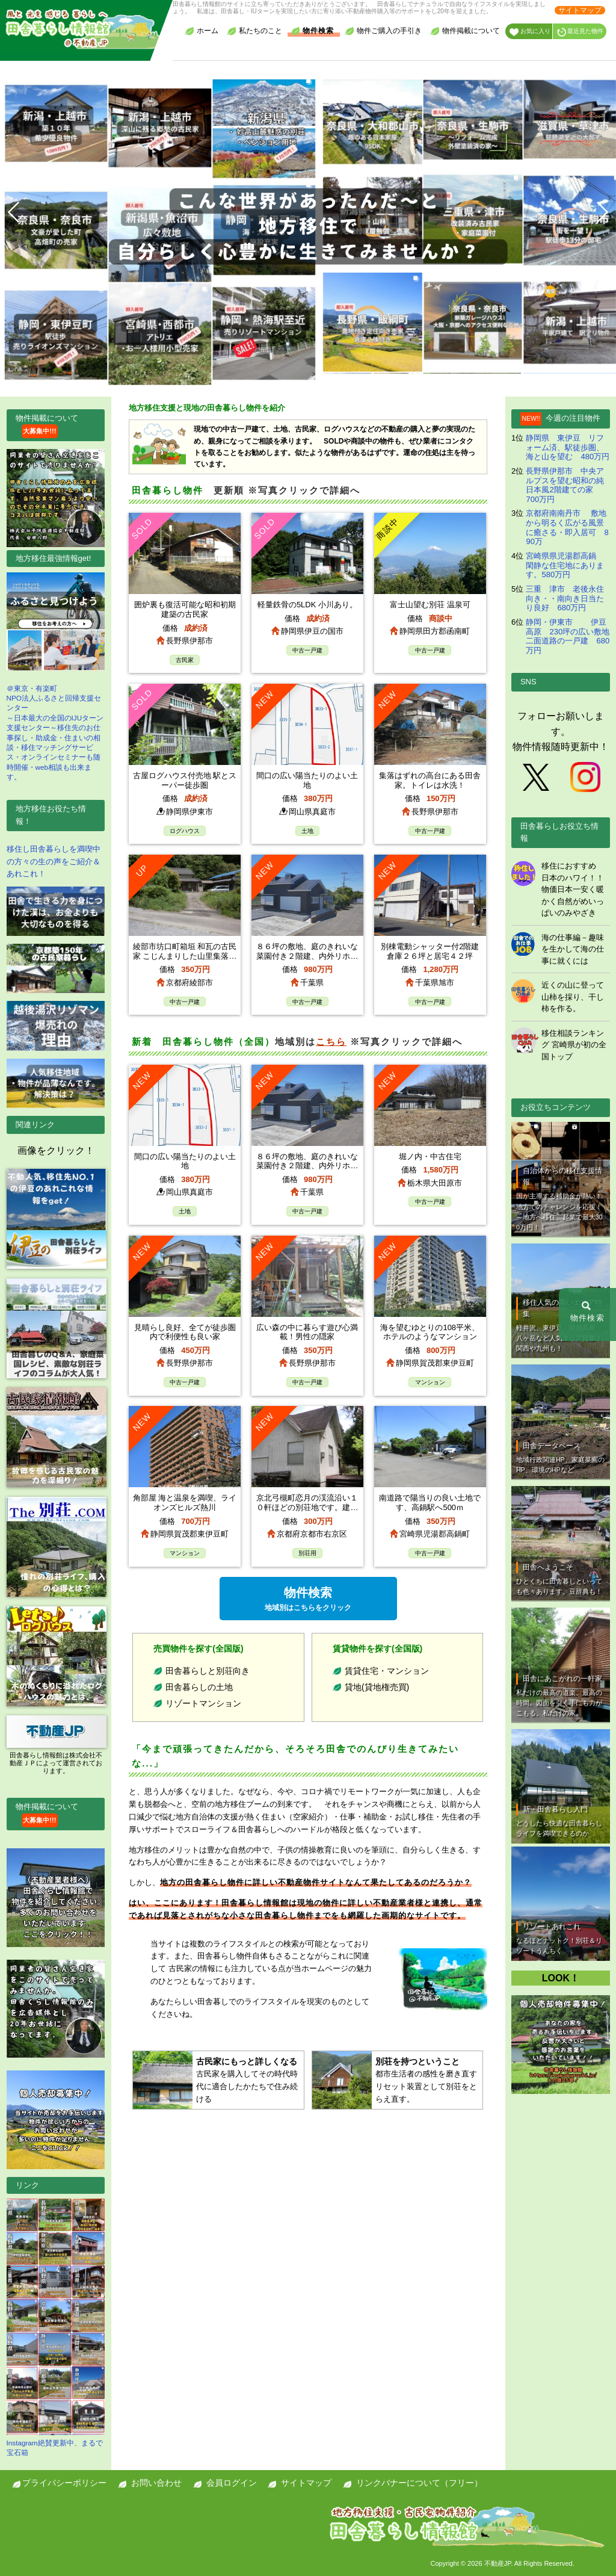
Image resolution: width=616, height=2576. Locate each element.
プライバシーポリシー (64, 2483)
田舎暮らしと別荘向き (207, 1671)
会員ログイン (231, 2483)
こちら (331, 1041)
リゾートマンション (203, 1703)
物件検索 (312, 31)
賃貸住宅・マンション (387, 1671)
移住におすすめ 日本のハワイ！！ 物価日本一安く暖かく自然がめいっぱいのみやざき (576, 889)
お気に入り (530, 32)
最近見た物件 (580, 32)
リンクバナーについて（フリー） (419, 2483)
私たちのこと (254, 31)
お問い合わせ (156, 2483)
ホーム (201, 31)
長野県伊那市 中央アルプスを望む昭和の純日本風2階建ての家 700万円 (567, 485)
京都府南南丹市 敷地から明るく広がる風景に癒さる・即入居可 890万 (567, 527)
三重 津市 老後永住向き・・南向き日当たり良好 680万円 (565, 598)
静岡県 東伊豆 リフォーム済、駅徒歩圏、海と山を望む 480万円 (567, 447)
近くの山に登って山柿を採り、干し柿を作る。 (572, 996)
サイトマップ (580, 10)
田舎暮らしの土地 (199, 1687)
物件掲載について (465, 31)
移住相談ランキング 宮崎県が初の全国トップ (573, 1045)
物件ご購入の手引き (383, 31)
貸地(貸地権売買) (377, 1687)
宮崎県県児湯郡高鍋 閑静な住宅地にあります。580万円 (565, 565)
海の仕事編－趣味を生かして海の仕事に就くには (572, 949)
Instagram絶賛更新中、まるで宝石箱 (56, 2327)
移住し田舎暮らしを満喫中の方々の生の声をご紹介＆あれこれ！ (53, 861)
